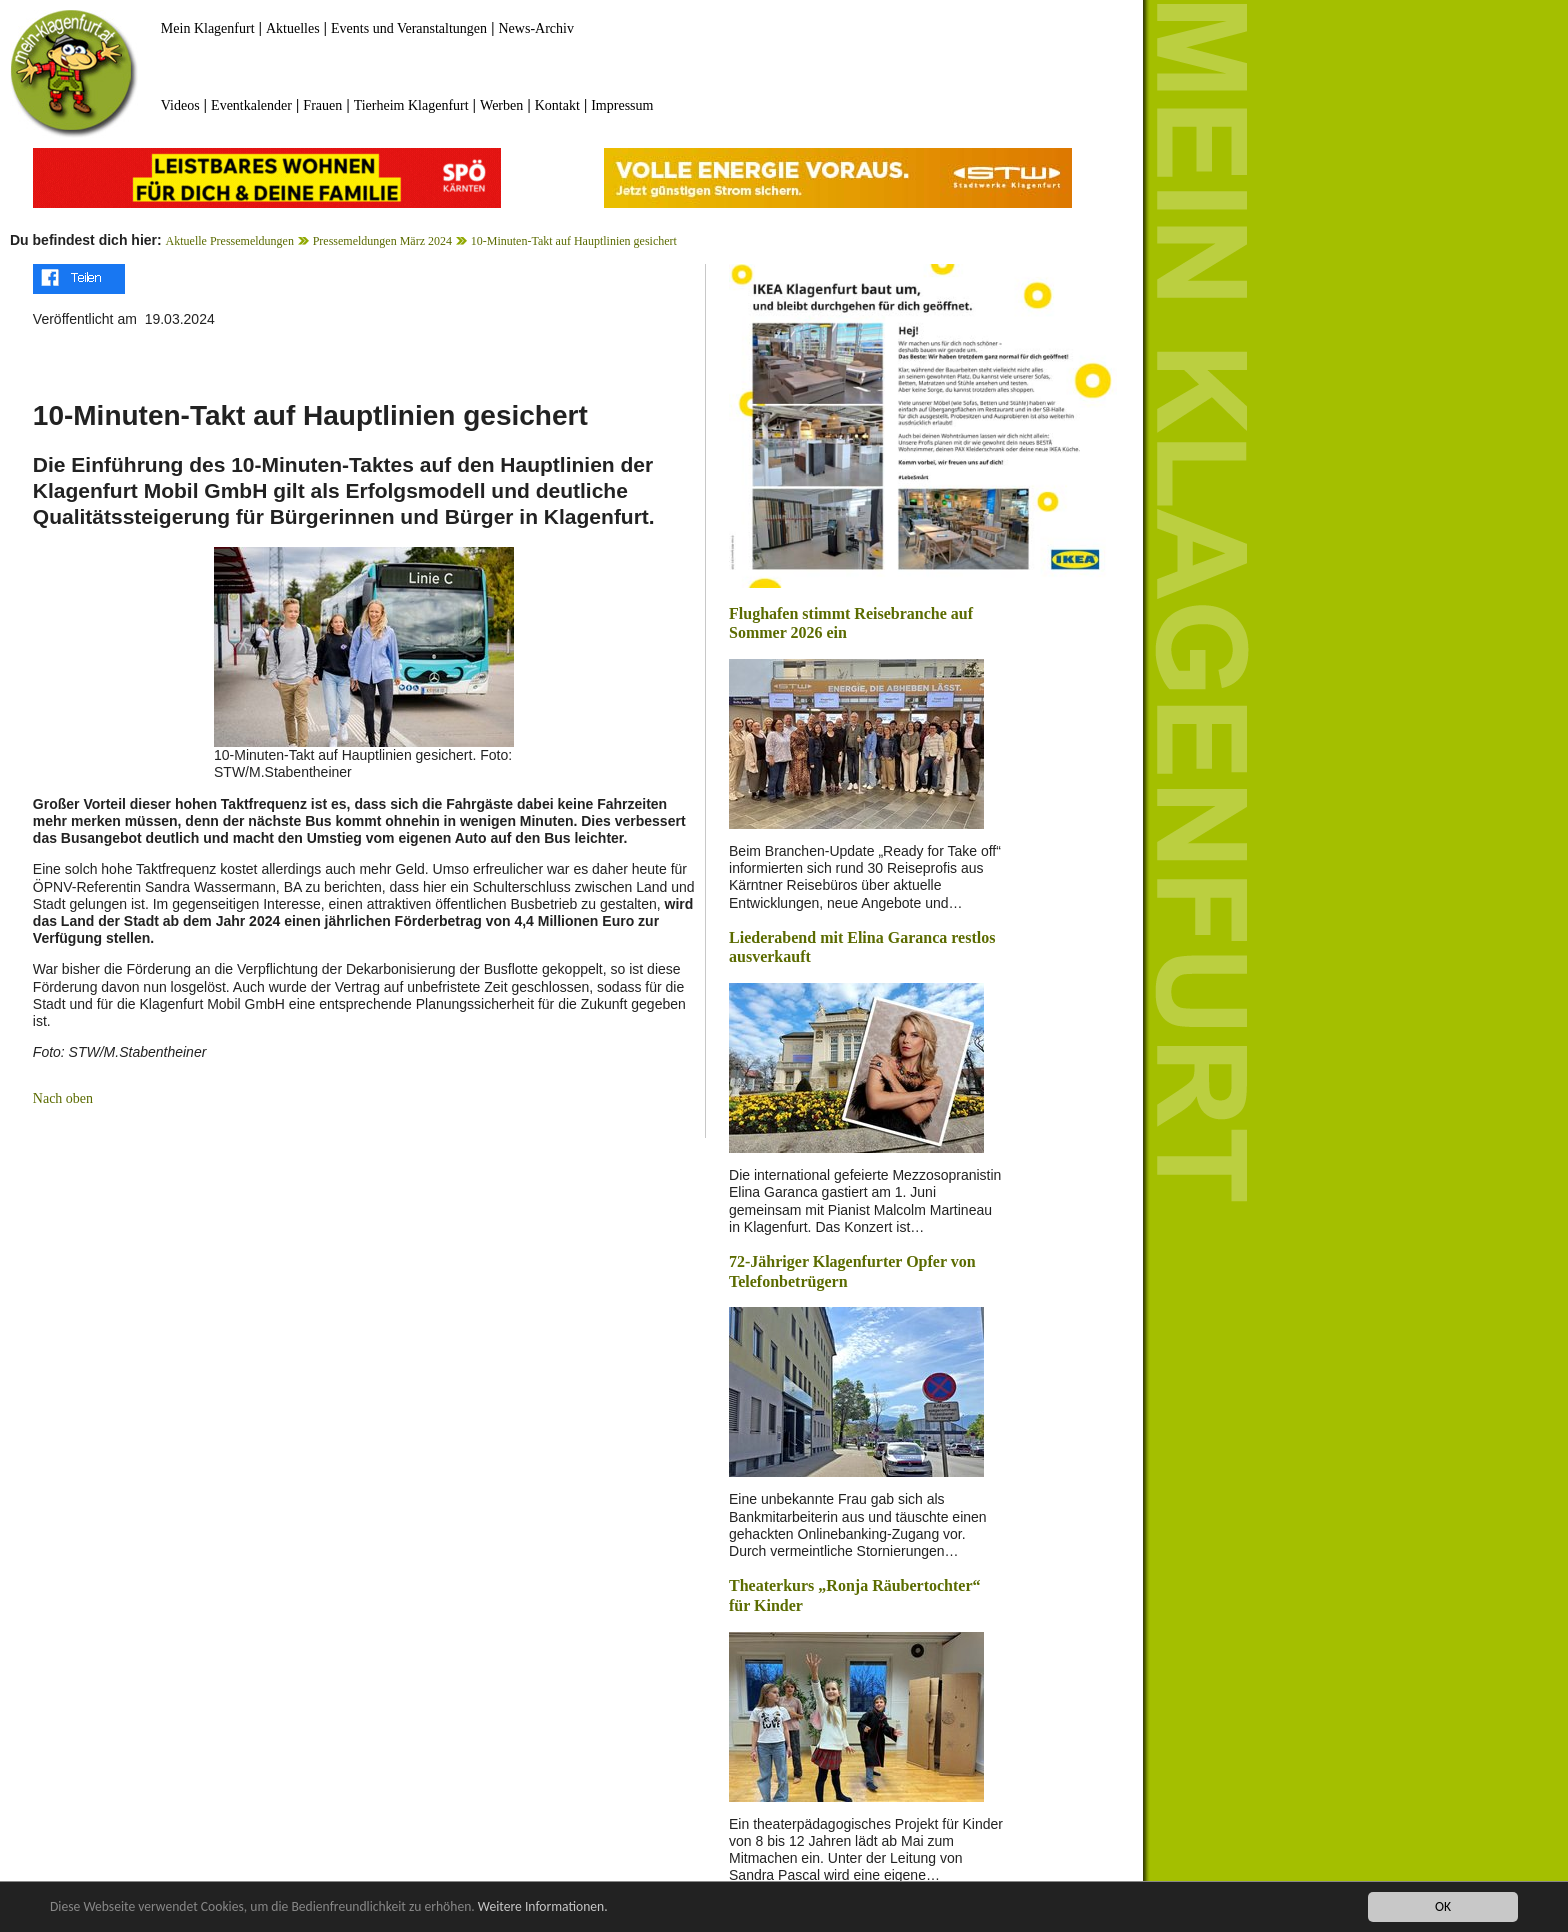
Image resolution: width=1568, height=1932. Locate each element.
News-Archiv (536, 28)
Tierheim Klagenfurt (411, 105)
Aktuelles (293, 28)
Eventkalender (251, 105)
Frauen (322, 105)
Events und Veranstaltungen (409, 28)
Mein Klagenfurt (208, 28)
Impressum (622, 105)
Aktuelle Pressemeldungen (230, 241)
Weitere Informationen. (543, 1906)
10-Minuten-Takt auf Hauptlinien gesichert (574, 241)
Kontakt (557, 105)
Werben (501, 105)
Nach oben (63, 1098)
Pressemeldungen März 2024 (382, 241)
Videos (180, 105)
